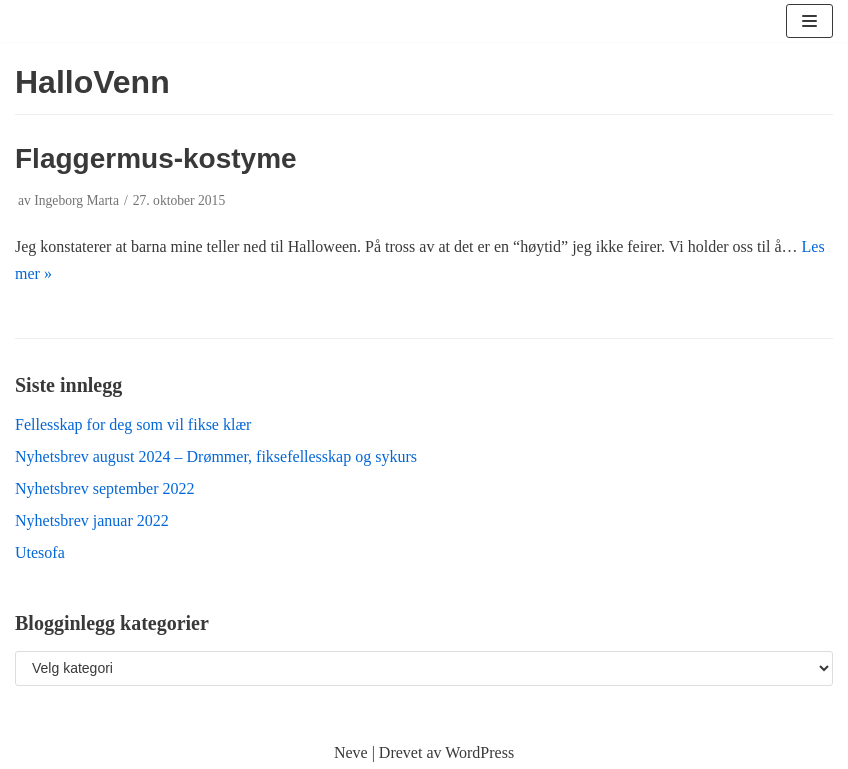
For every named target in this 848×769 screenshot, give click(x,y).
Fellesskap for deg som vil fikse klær (133, 424)
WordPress (479, 752)
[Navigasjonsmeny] (809, 21)
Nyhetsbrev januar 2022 (92, 520)
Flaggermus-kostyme (156, 158)
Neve (351, 752)
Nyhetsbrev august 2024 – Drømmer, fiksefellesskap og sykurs (216, 456)
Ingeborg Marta (76, 200)
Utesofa (40, 552)
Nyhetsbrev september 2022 (105, 488)
